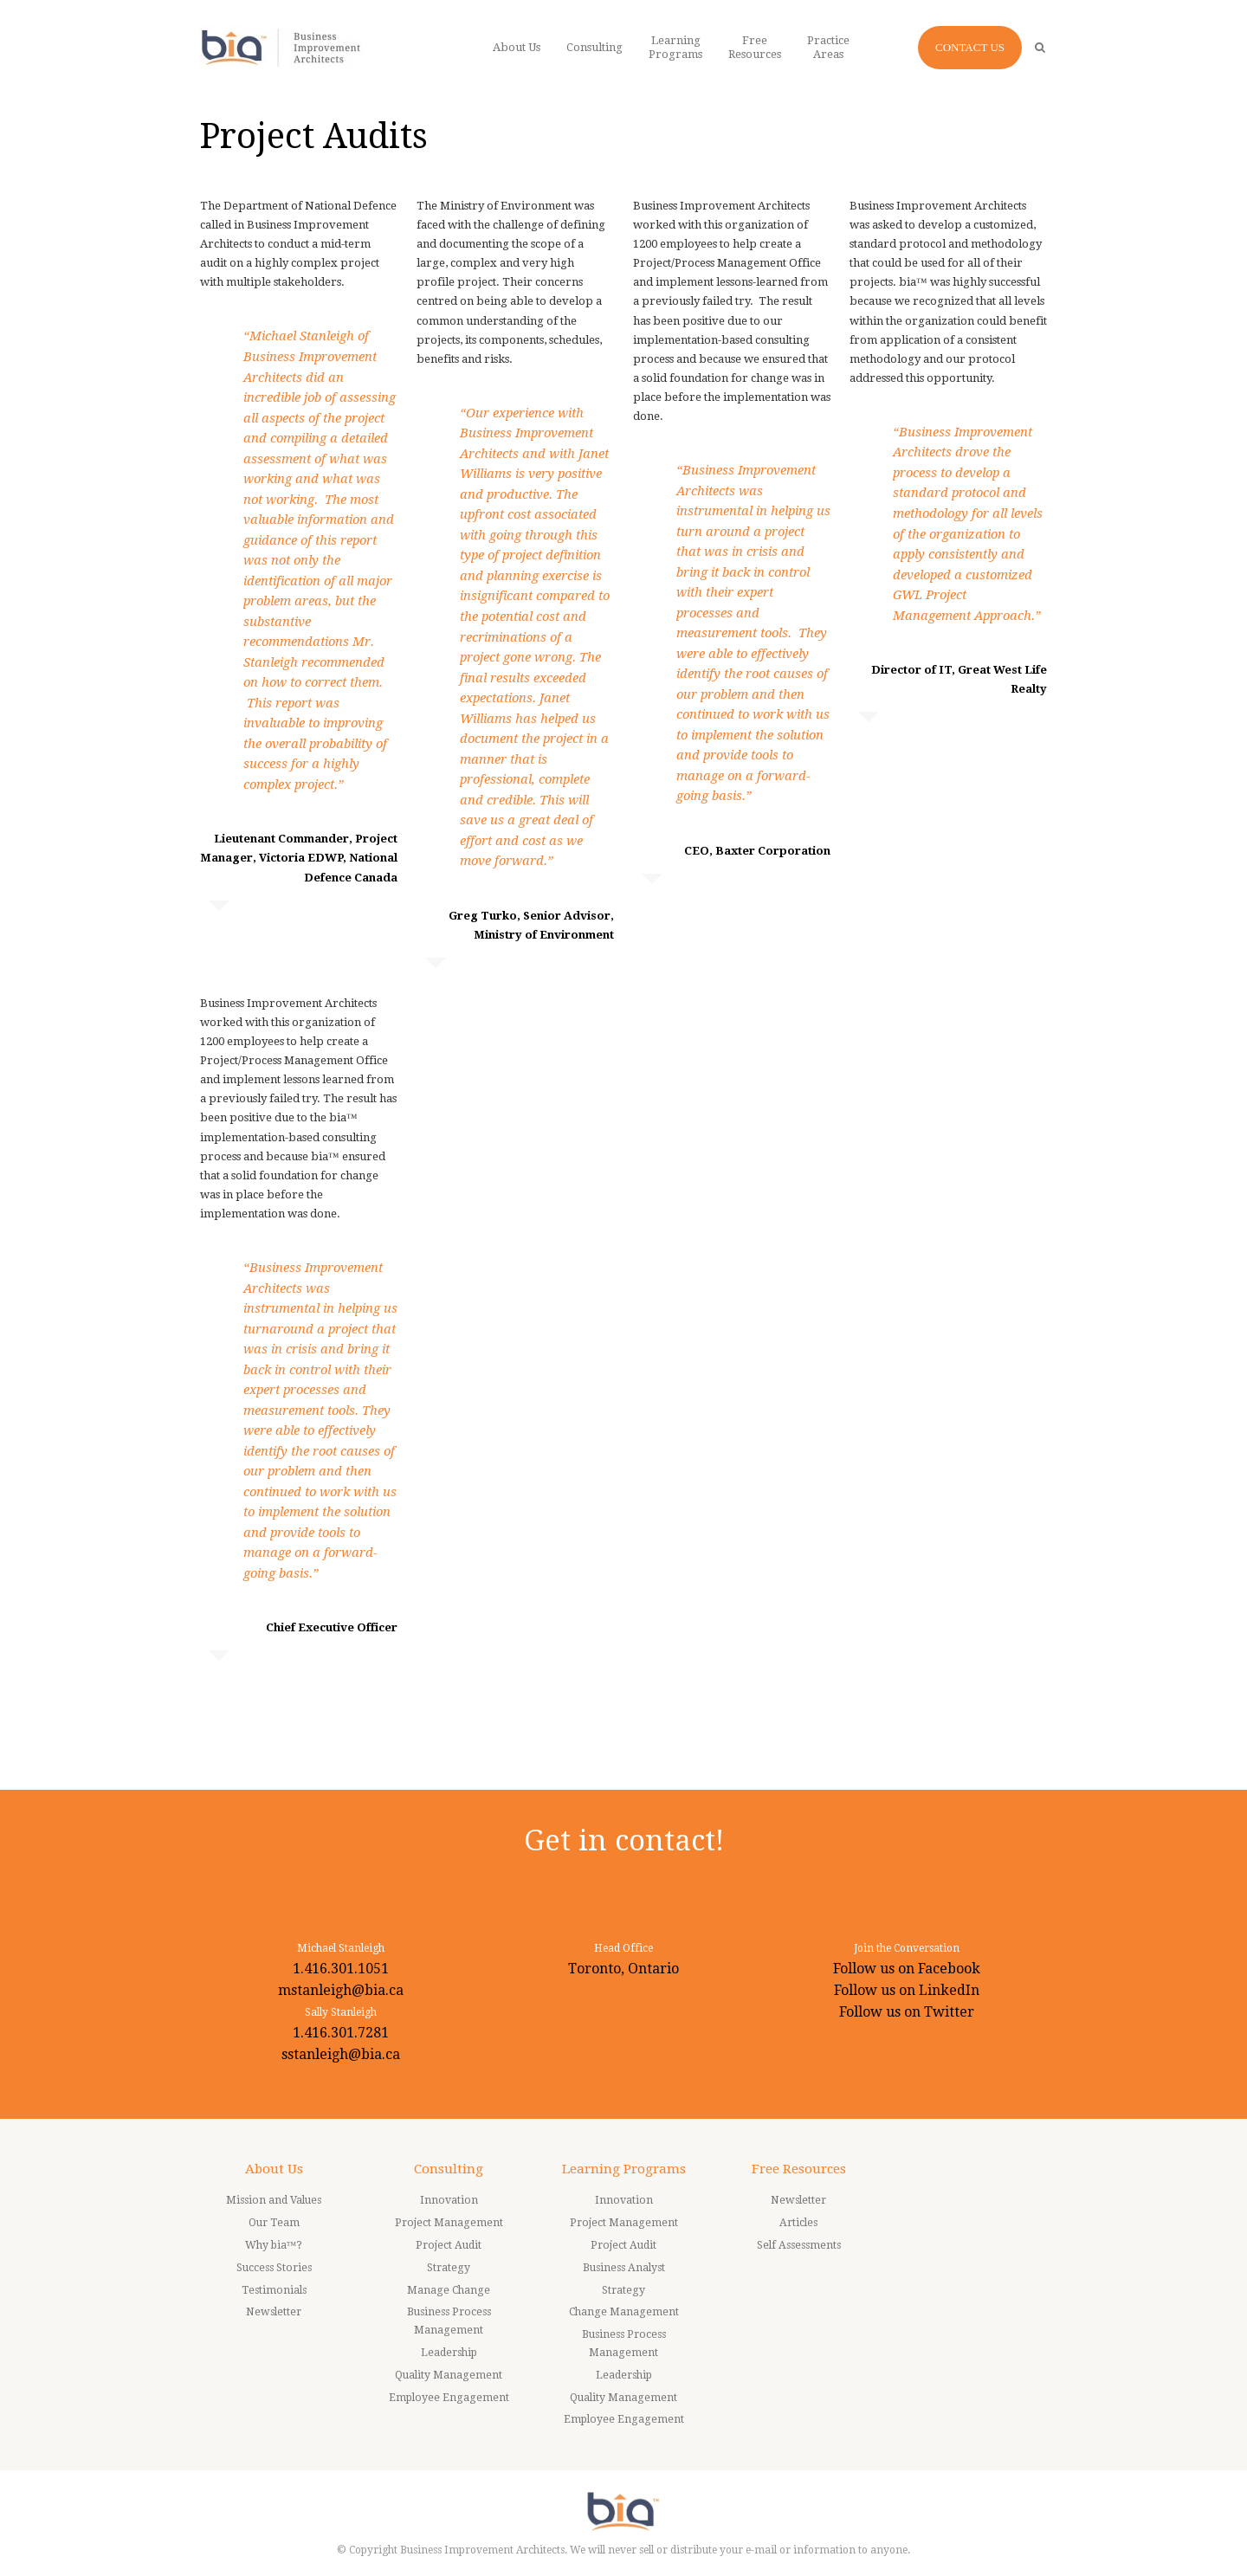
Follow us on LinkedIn (906, 1990)
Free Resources (799, 2169)
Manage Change (448, 2290)
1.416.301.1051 (341, 1968)
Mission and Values (273, 2200)
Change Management (624, 2312)
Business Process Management (449, 2321)
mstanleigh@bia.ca (341, 1990)
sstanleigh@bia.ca (340, 2054)
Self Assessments (799, 2245)
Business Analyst (624, 2268)
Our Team (274, 2223)
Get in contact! (624, 1840)
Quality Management (448, 2375)
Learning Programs (624, 2169)
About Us (274, 2169)
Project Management (449, 2223)
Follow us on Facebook (906, 1968)
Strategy (448, 2268)
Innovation (449, 2200)
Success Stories (274, 2268)
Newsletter (273, 2312)
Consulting (448, 2169)
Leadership (449, 2353)
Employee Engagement (449, 2398)
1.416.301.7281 (341, 2032)
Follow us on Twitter (906, 2012)
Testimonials (274, 2290)
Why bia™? (274, 2245)
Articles (798, 2223)
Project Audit (448, 2245)
